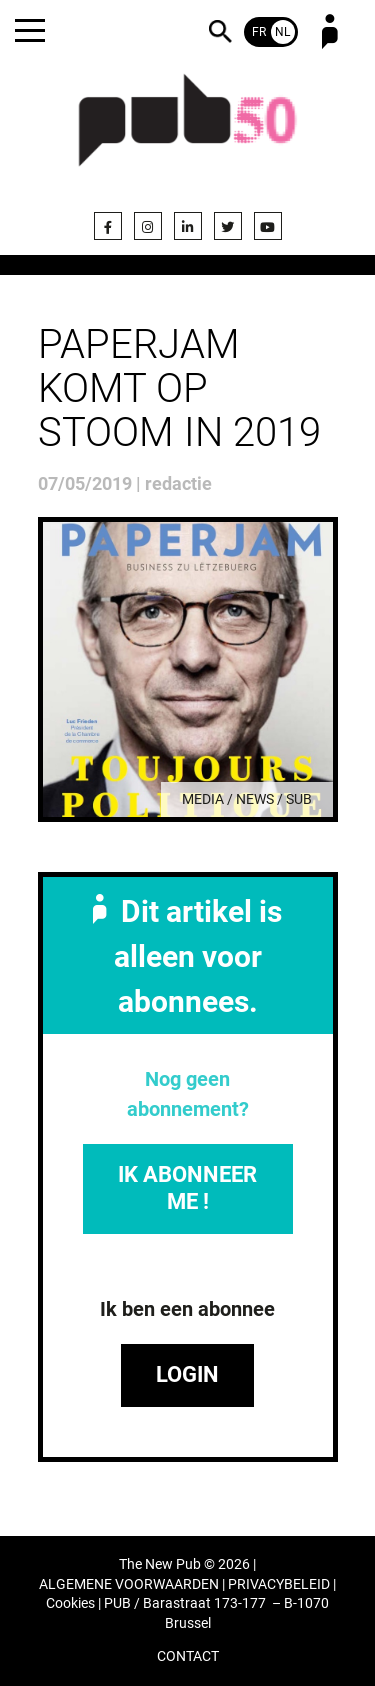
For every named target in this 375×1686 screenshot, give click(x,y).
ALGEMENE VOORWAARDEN (129, 1584)
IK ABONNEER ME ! (187, 1187)
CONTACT (188, 1656)
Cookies (70, 1603)
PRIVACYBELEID (279, 1584)
